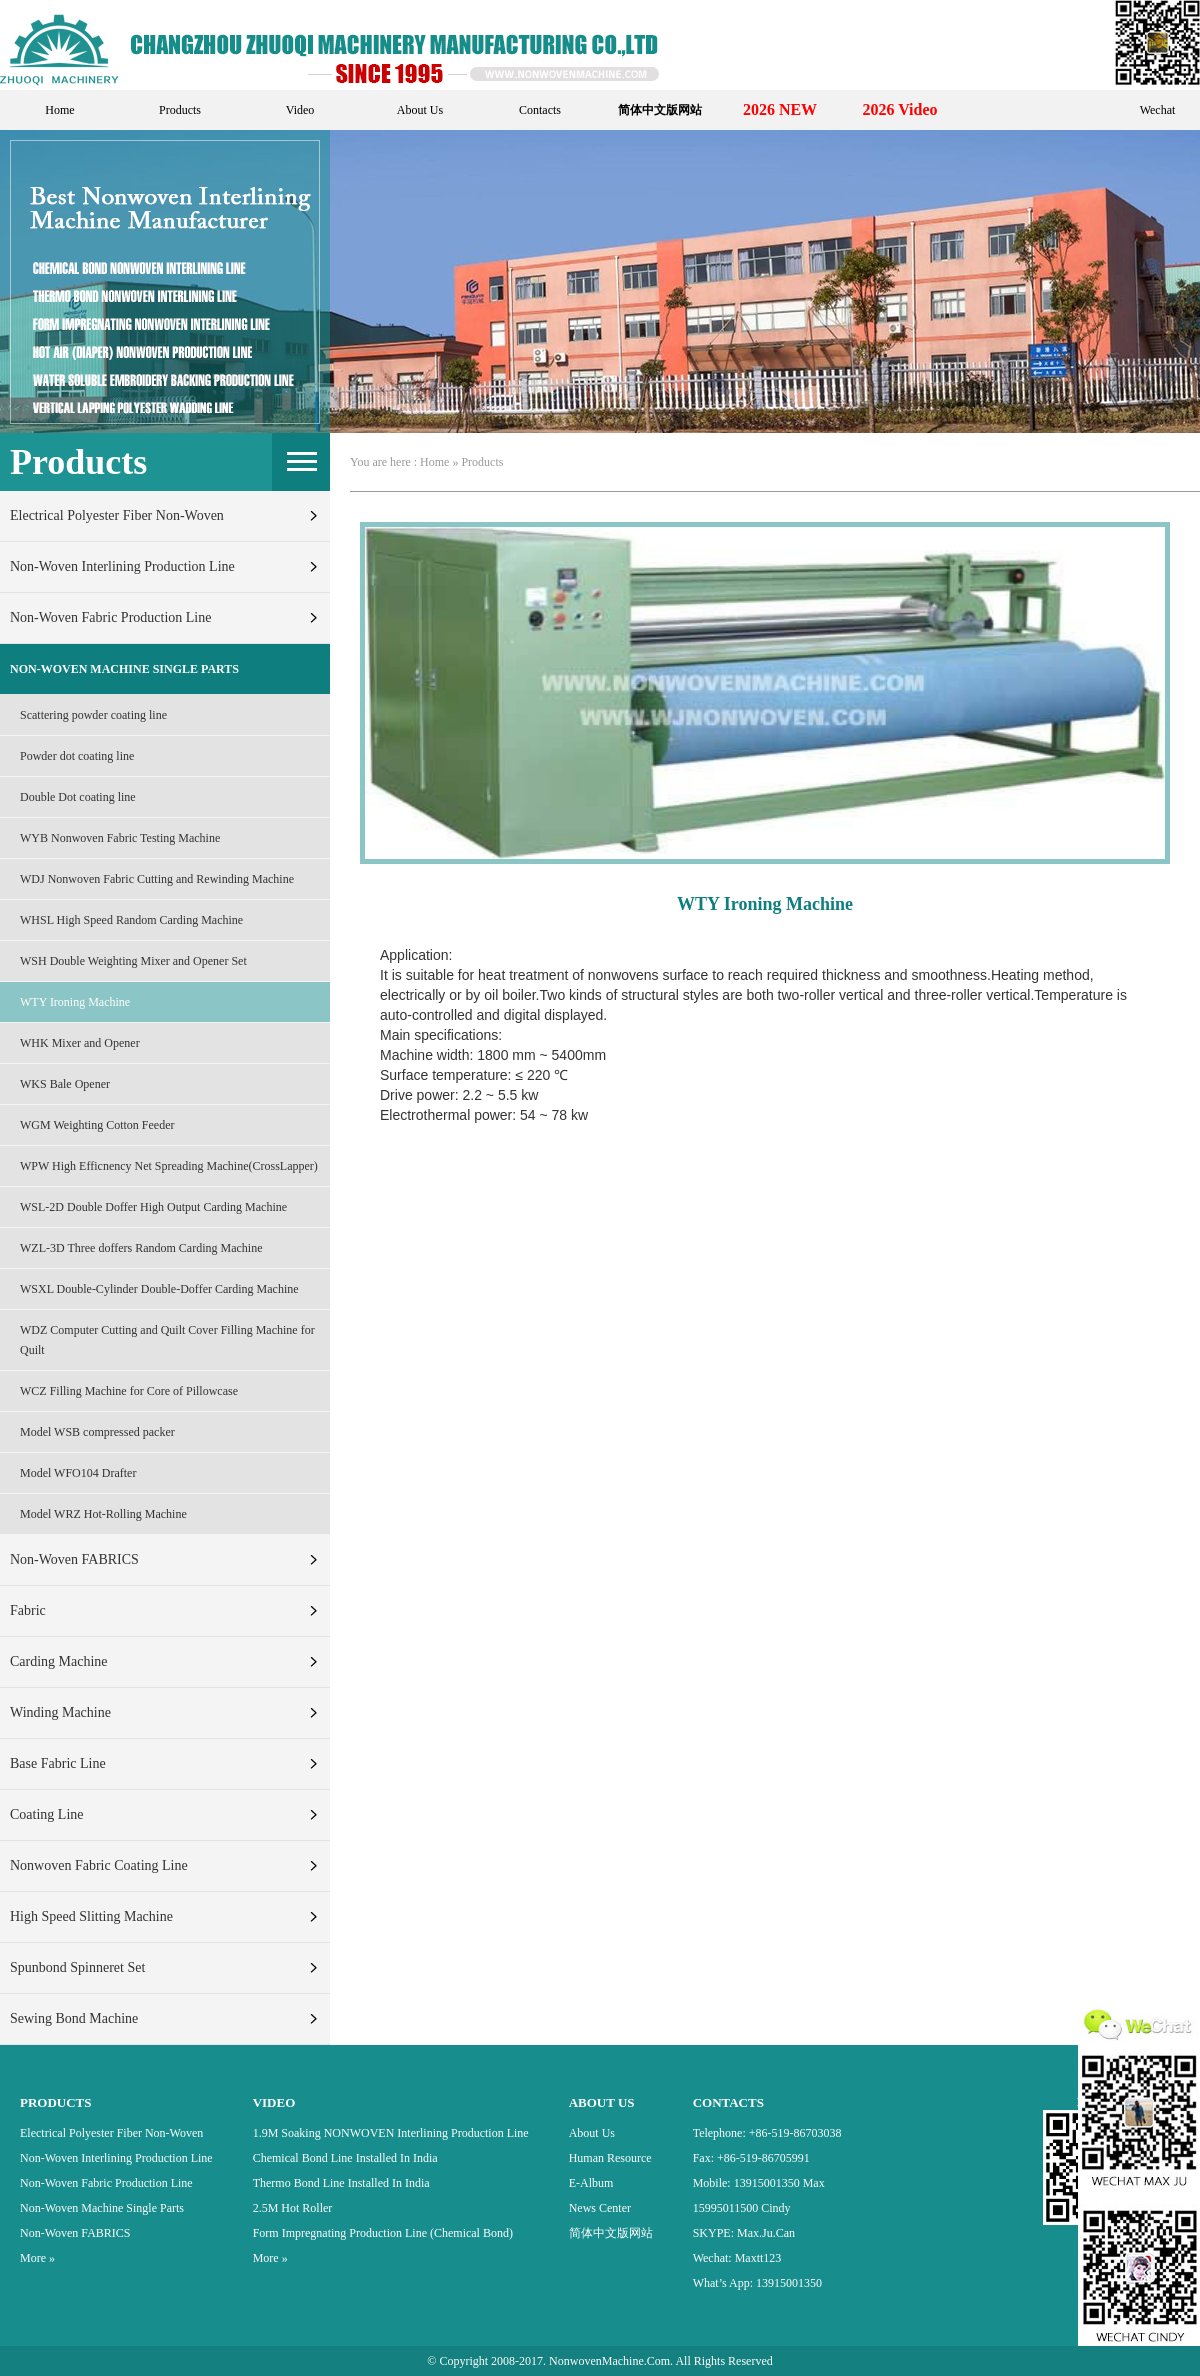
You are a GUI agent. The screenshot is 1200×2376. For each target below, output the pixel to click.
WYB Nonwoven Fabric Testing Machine (120, 838)
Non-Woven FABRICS (74, 1559)
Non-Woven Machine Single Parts (124, 669)
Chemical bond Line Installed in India (345, 2158)
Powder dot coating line (77, 756)
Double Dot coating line (78, 797)
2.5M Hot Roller (293, 2208)
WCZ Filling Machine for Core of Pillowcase (129, 1391)
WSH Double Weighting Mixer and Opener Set (133, 961)
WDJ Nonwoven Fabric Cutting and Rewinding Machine (157, 879)
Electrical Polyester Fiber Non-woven (117, 515)
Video (300, 110)
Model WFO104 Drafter (78, 1473)
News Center (600, 2208)
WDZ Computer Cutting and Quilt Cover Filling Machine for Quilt (167, 1340)
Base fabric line (58, 1763)
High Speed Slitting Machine (91, 1916)
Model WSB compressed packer (97, 1432)
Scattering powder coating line (93, 715)
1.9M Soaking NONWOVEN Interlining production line (391, 2133)
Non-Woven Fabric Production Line (110, 617)
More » (37, 2258)
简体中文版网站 (611, 2233)
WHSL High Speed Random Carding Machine (131, 920)
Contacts (540, 110)
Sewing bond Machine (74, 2018)
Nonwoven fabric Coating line (99, 1865)
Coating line (47, 1814)
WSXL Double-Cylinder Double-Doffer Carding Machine (159, 1289)
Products (180, 110)
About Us (420, 110)
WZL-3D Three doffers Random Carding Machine (141, 1248)
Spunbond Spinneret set (77, 1967)
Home (59, 110)
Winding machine (60, 1712)
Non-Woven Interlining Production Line (122, 566)
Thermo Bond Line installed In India (341, 2183)
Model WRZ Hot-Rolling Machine (103, 1514)
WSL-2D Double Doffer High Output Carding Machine (153, 1207)
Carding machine (59, 1661)
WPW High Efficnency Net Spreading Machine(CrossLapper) (169, 1166)
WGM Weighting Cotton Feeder (97, 1125)
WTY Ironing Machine (75, 1002)
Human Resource (610, 2158)
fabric (28, 1610)
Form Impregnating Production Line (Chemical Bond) (383, 2233)
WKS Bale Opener (65, 1084)
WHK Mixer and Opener (80, 1043)
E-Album (591, 2183)
